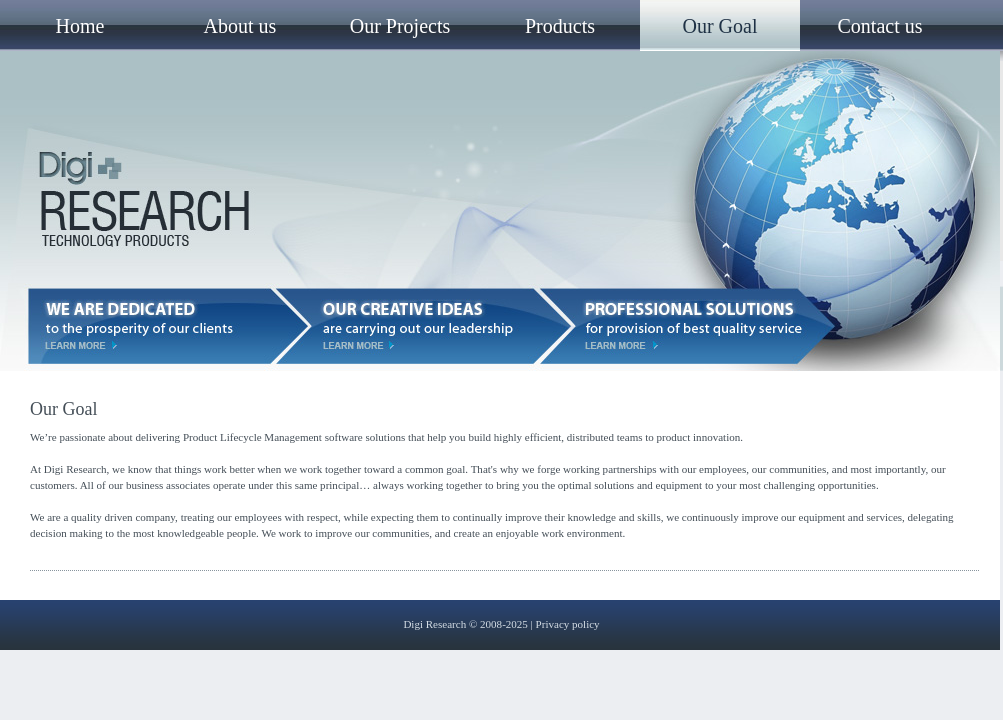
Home (80, 26)
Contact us (880, 26)
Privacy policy (568, 624)
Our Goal (720, 26)
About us (240, 26)
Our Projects (400, 26)
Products (560, 26)
